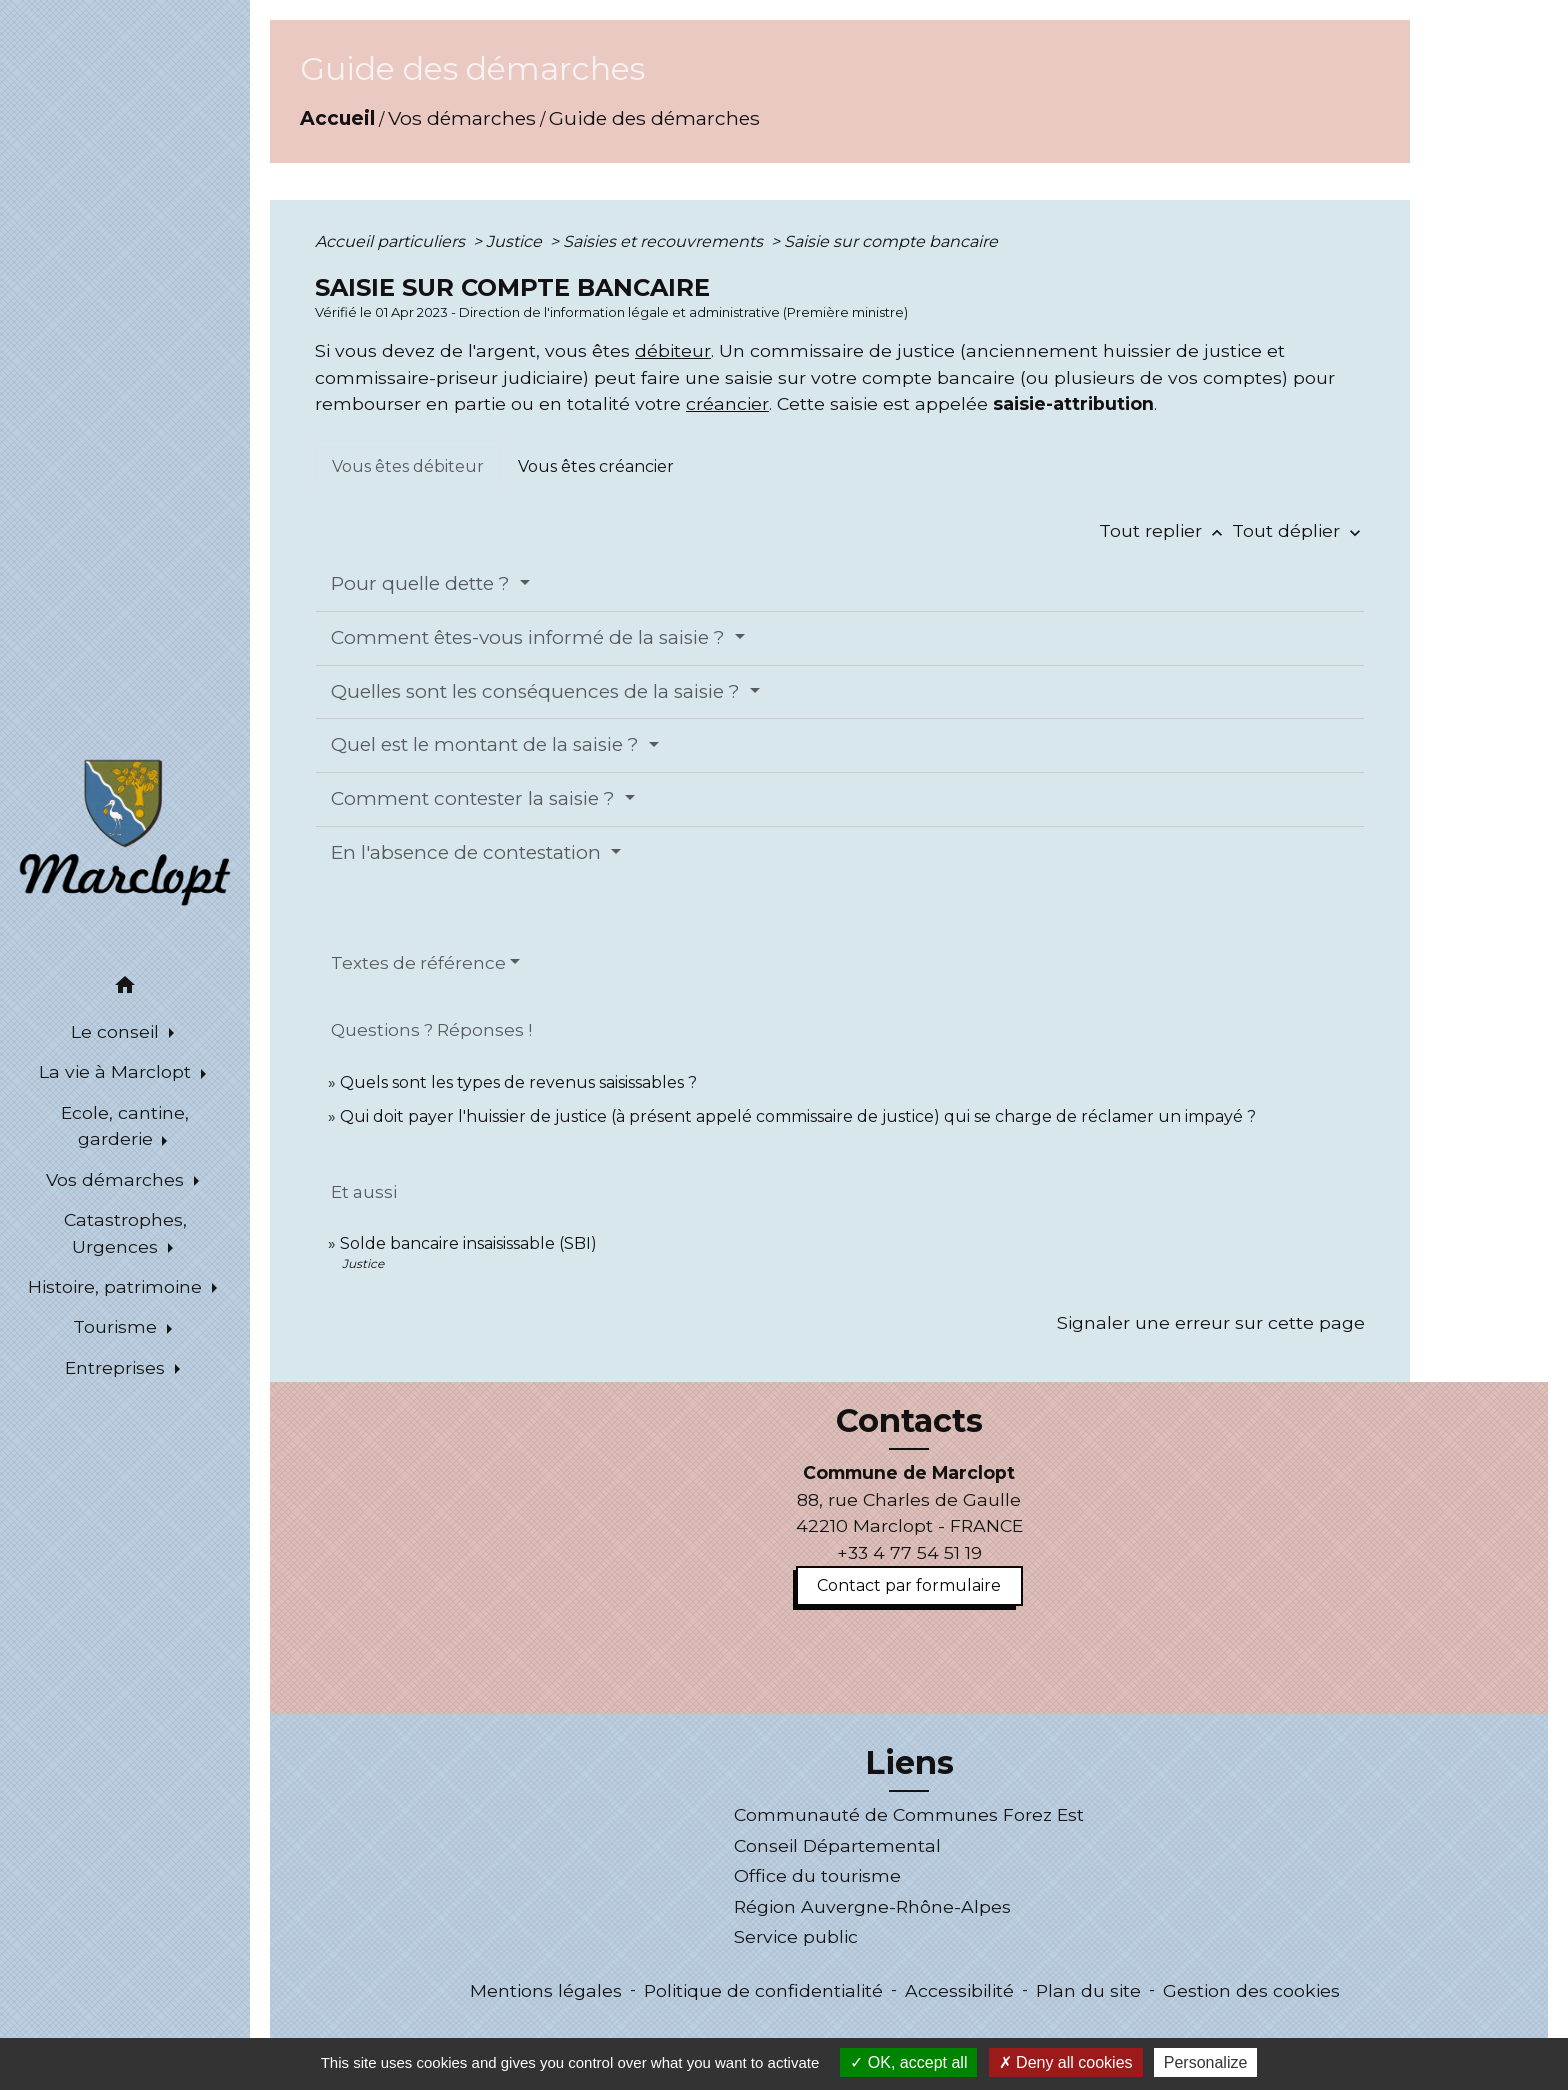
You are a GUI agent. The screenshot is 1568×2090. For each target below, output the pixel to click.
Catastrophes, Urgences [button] (125, 1232)
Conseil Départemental (837, 1845)
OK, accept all (908, 2062)
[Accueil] (125, 831)
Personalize (1206, 2062)
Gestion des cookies (1251, 1990)
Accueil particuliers (392, 241)
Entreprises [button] (117, 1367)
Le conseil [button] (117, 1031)
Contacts (909, 1421)
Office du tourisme (817, 1875)
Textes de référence (418, 963)
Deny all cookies (1066, 2062)
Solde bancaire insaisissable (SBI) (468, 1243)
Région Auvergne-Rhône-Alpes (872, 1906)
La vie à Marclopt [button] (117, 1071)
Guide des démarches (654, 118)
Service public (796, 1936)
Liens (909, 1763)
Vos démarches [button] (117, 1179)
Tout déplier (1298, 530)
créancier (727, 403)
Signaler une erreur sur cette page (1211, 1322)
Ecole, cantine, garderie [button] (125, 1125)
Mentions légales (546, 1990)
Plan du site (1088, 1990)
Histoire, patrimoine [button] (117, 1286)
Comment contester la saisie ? (475, 798)
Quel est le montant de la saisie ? (487, 744)
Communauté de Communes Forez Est (909, 1814)
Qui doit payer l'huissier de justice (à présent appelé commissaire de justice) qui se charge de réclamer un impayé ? (798, 1116)
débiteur (673, 350)
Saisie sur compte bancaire (891, 241)
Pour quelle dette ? (423, 583)
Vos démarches (462, 118)
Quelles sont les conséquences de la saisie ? (538, 691)
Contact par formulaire (909, 1585)
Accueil (337, 118)
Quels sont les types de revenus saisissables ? (518, 1082)
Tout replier (1165, 530)
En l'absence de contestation (468, 852)
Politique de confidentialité (763, 1990)
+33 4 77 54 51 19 (909, 1552)
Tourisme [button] (117, 1326)
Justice (516, 241)
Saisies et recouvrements (665, 241)
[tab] (408, 466)
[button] (125, 988)
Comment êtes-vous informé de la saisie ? (530, 637)
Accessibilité (959, 1990)
